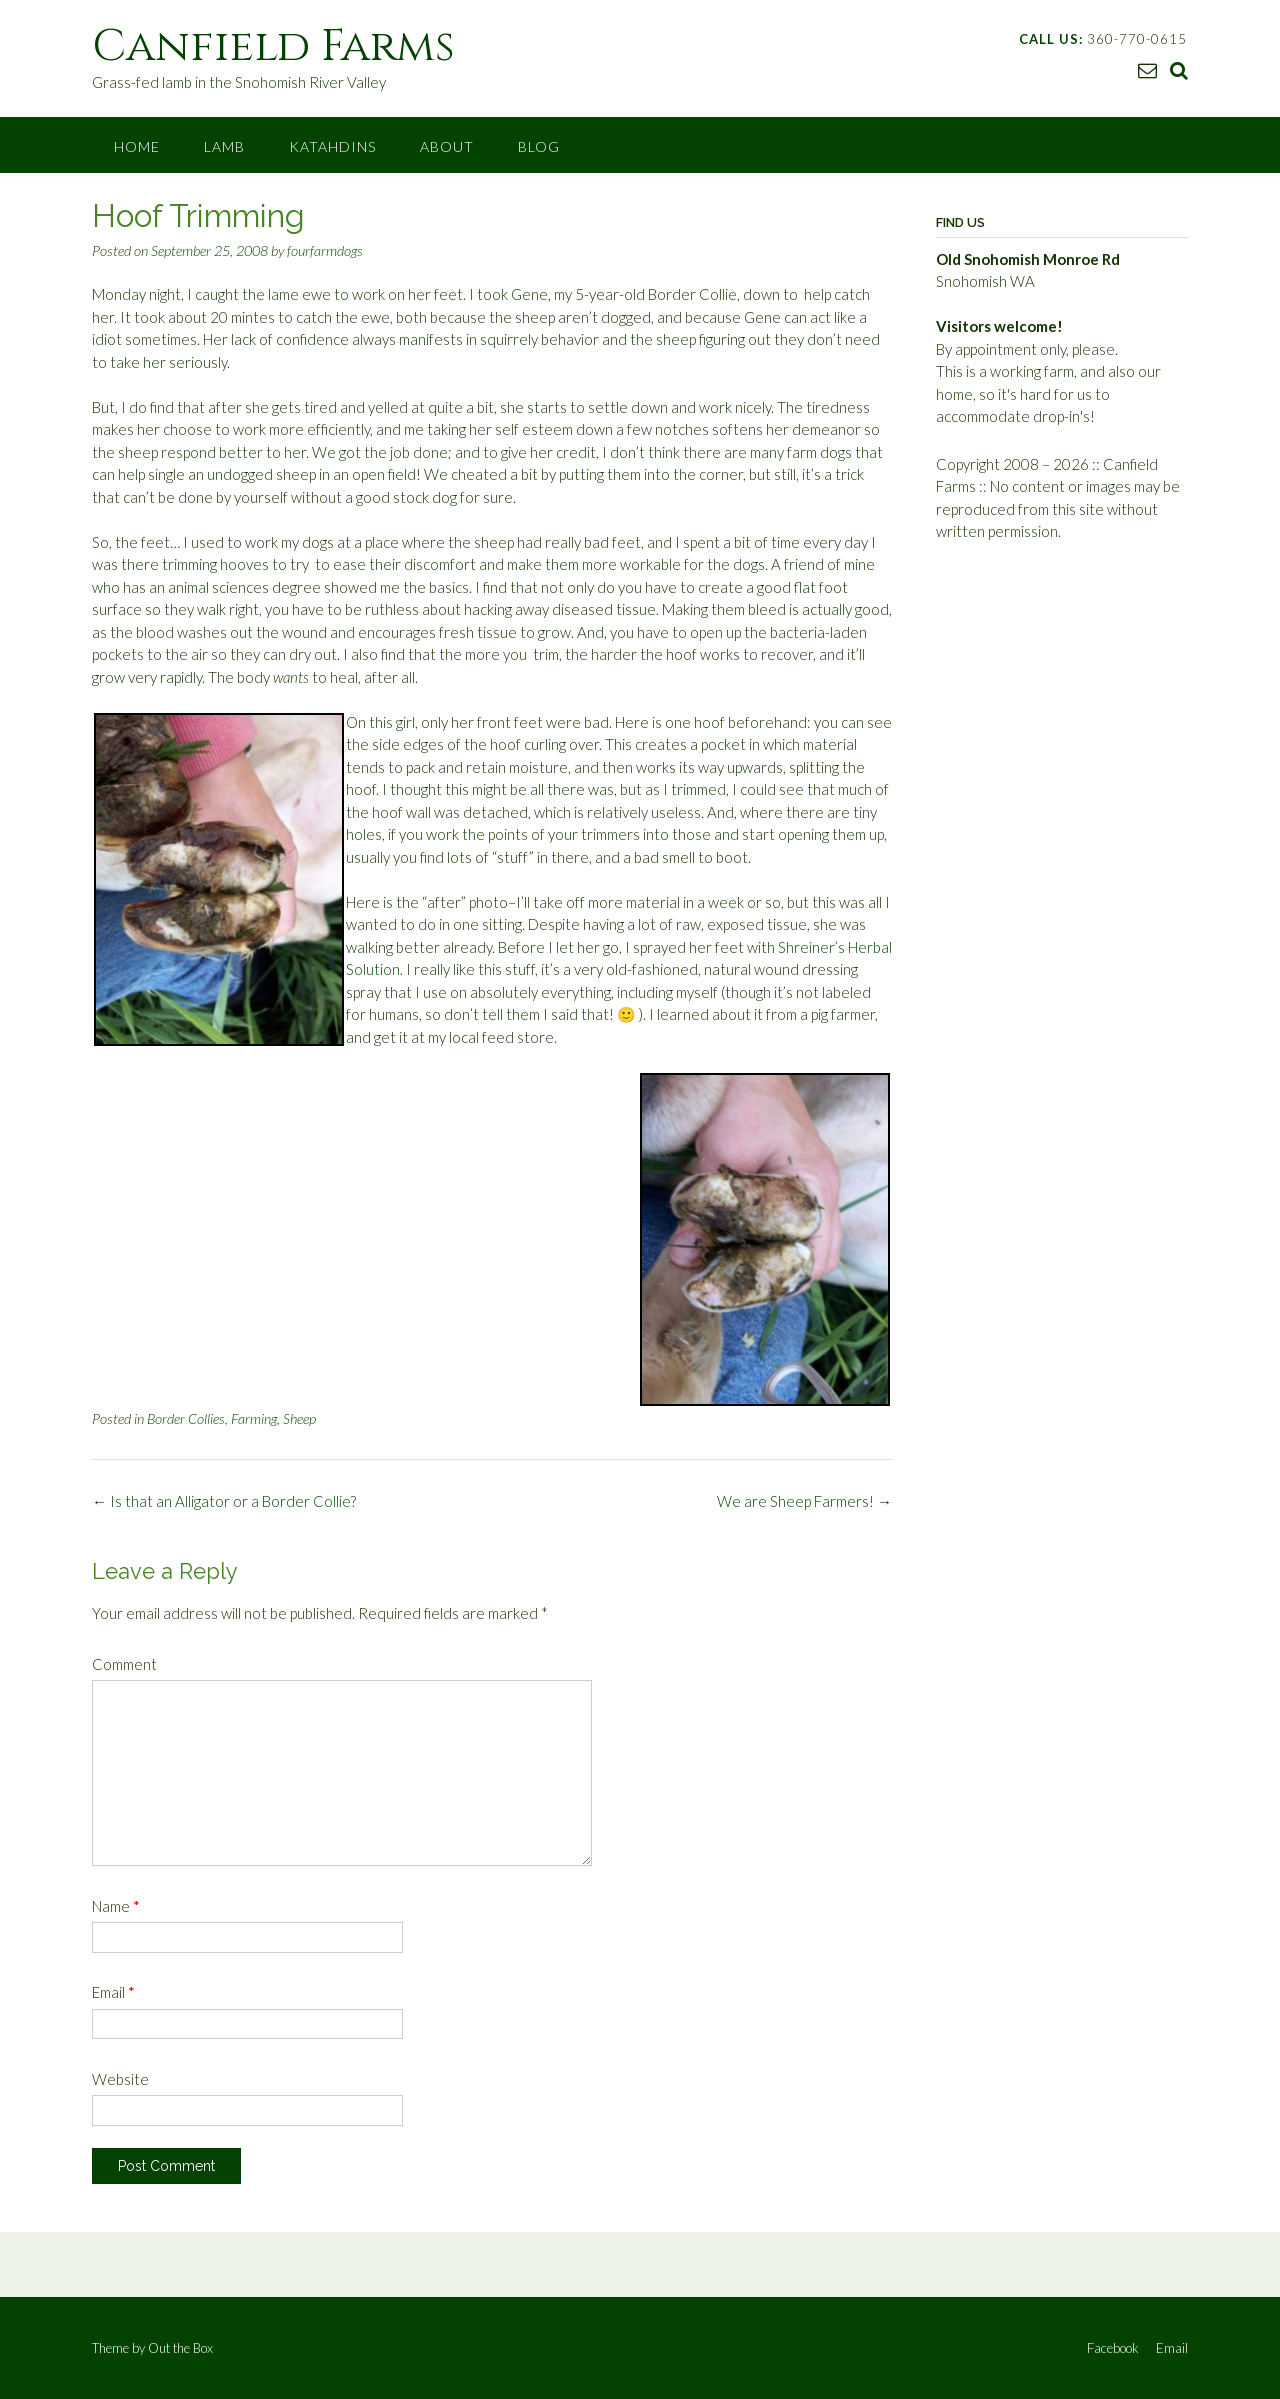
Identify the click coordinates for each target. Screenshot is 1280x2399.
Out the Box (180, 2348)
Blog (539, 146)
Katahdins (332, 146)
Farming (254, 1418)
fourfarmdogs (325, 250)
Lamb (224, 146)
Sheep (299, 1418)
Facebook (1113, 2348)
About (447, 146)
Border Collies (186, 1418)
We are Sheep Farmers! (804, 1501)
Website (120, 2079)
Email (113, 1992)
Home (137, 146)
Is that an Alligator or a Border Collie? (224, 1501)
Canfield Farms (273, 46)
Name (116, 1906)
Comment (124, 1664)
